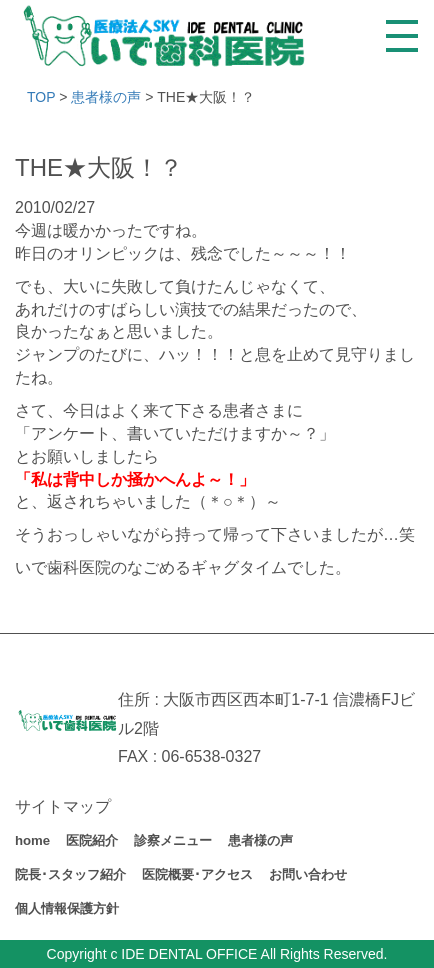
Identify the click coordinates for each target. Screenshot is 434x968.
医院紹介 (92, 840)
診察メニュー (173, 840)
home (32, 840)
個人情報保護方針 (67, 908)
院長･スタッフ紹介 (70, 874)
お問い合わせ (308, 874)
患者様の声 (260, 840)
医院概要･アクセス (197, 874)
